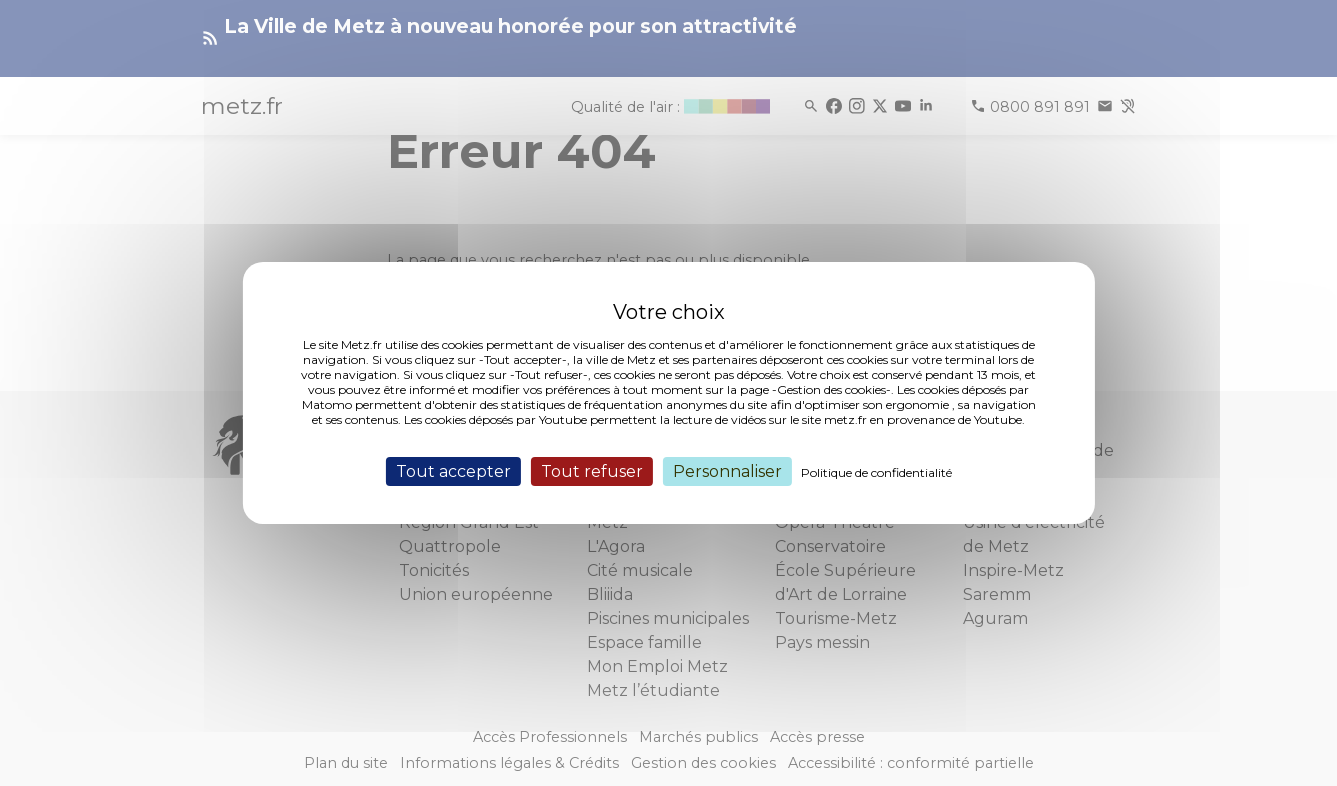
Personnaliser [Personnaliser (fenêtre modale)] (727, 471)
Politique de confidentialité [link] (876, 472)
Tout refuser (592, 471)
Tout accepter (453, 471)
